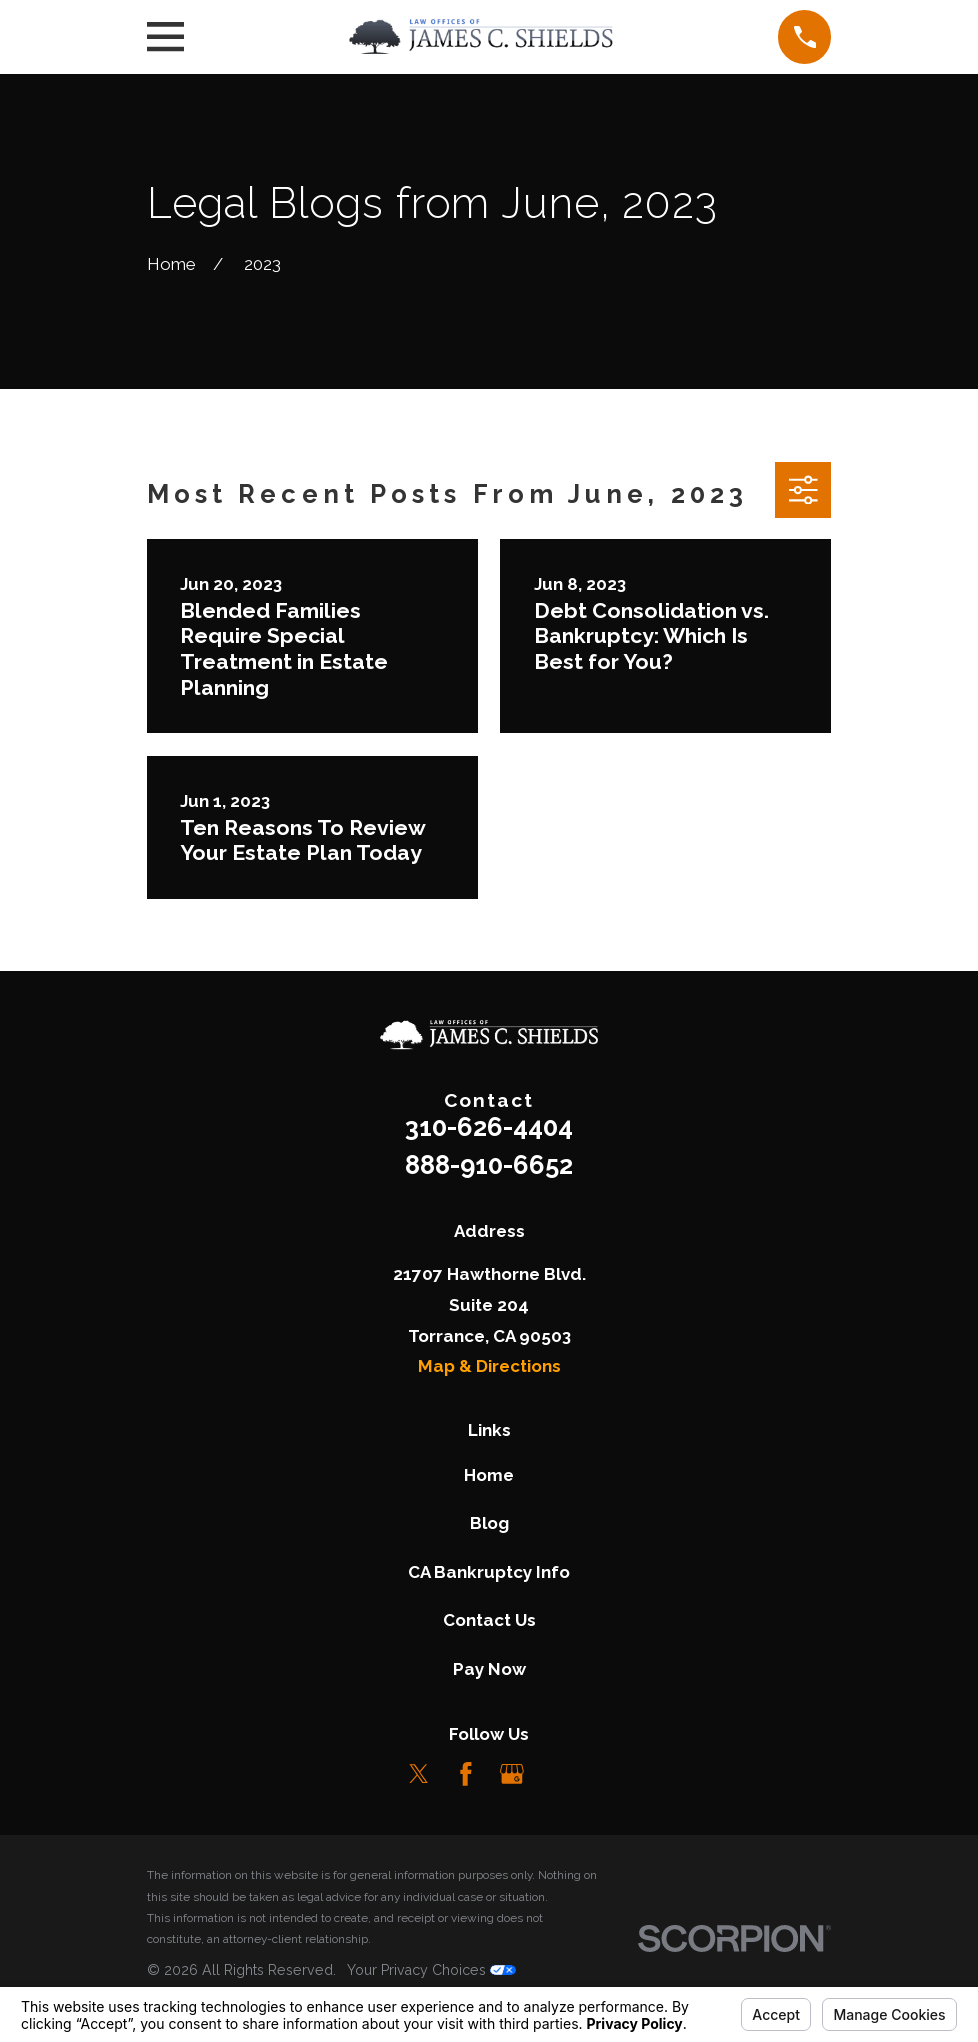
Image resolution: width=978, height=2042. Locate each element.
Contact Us (489, 1620)
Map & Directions (489, 1366)
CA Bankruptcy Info (489, 1572)
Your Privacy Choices (431, 1970)
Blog (489, 1523)
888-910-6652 (489, 1165)
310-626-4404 (489, 1127)
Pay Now (489, 1669)
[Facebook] (466, 1774)
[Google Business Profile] (512, 1774)
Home (489, 1475)
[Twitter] (419, 1774)
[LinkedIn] (559, 1774)
